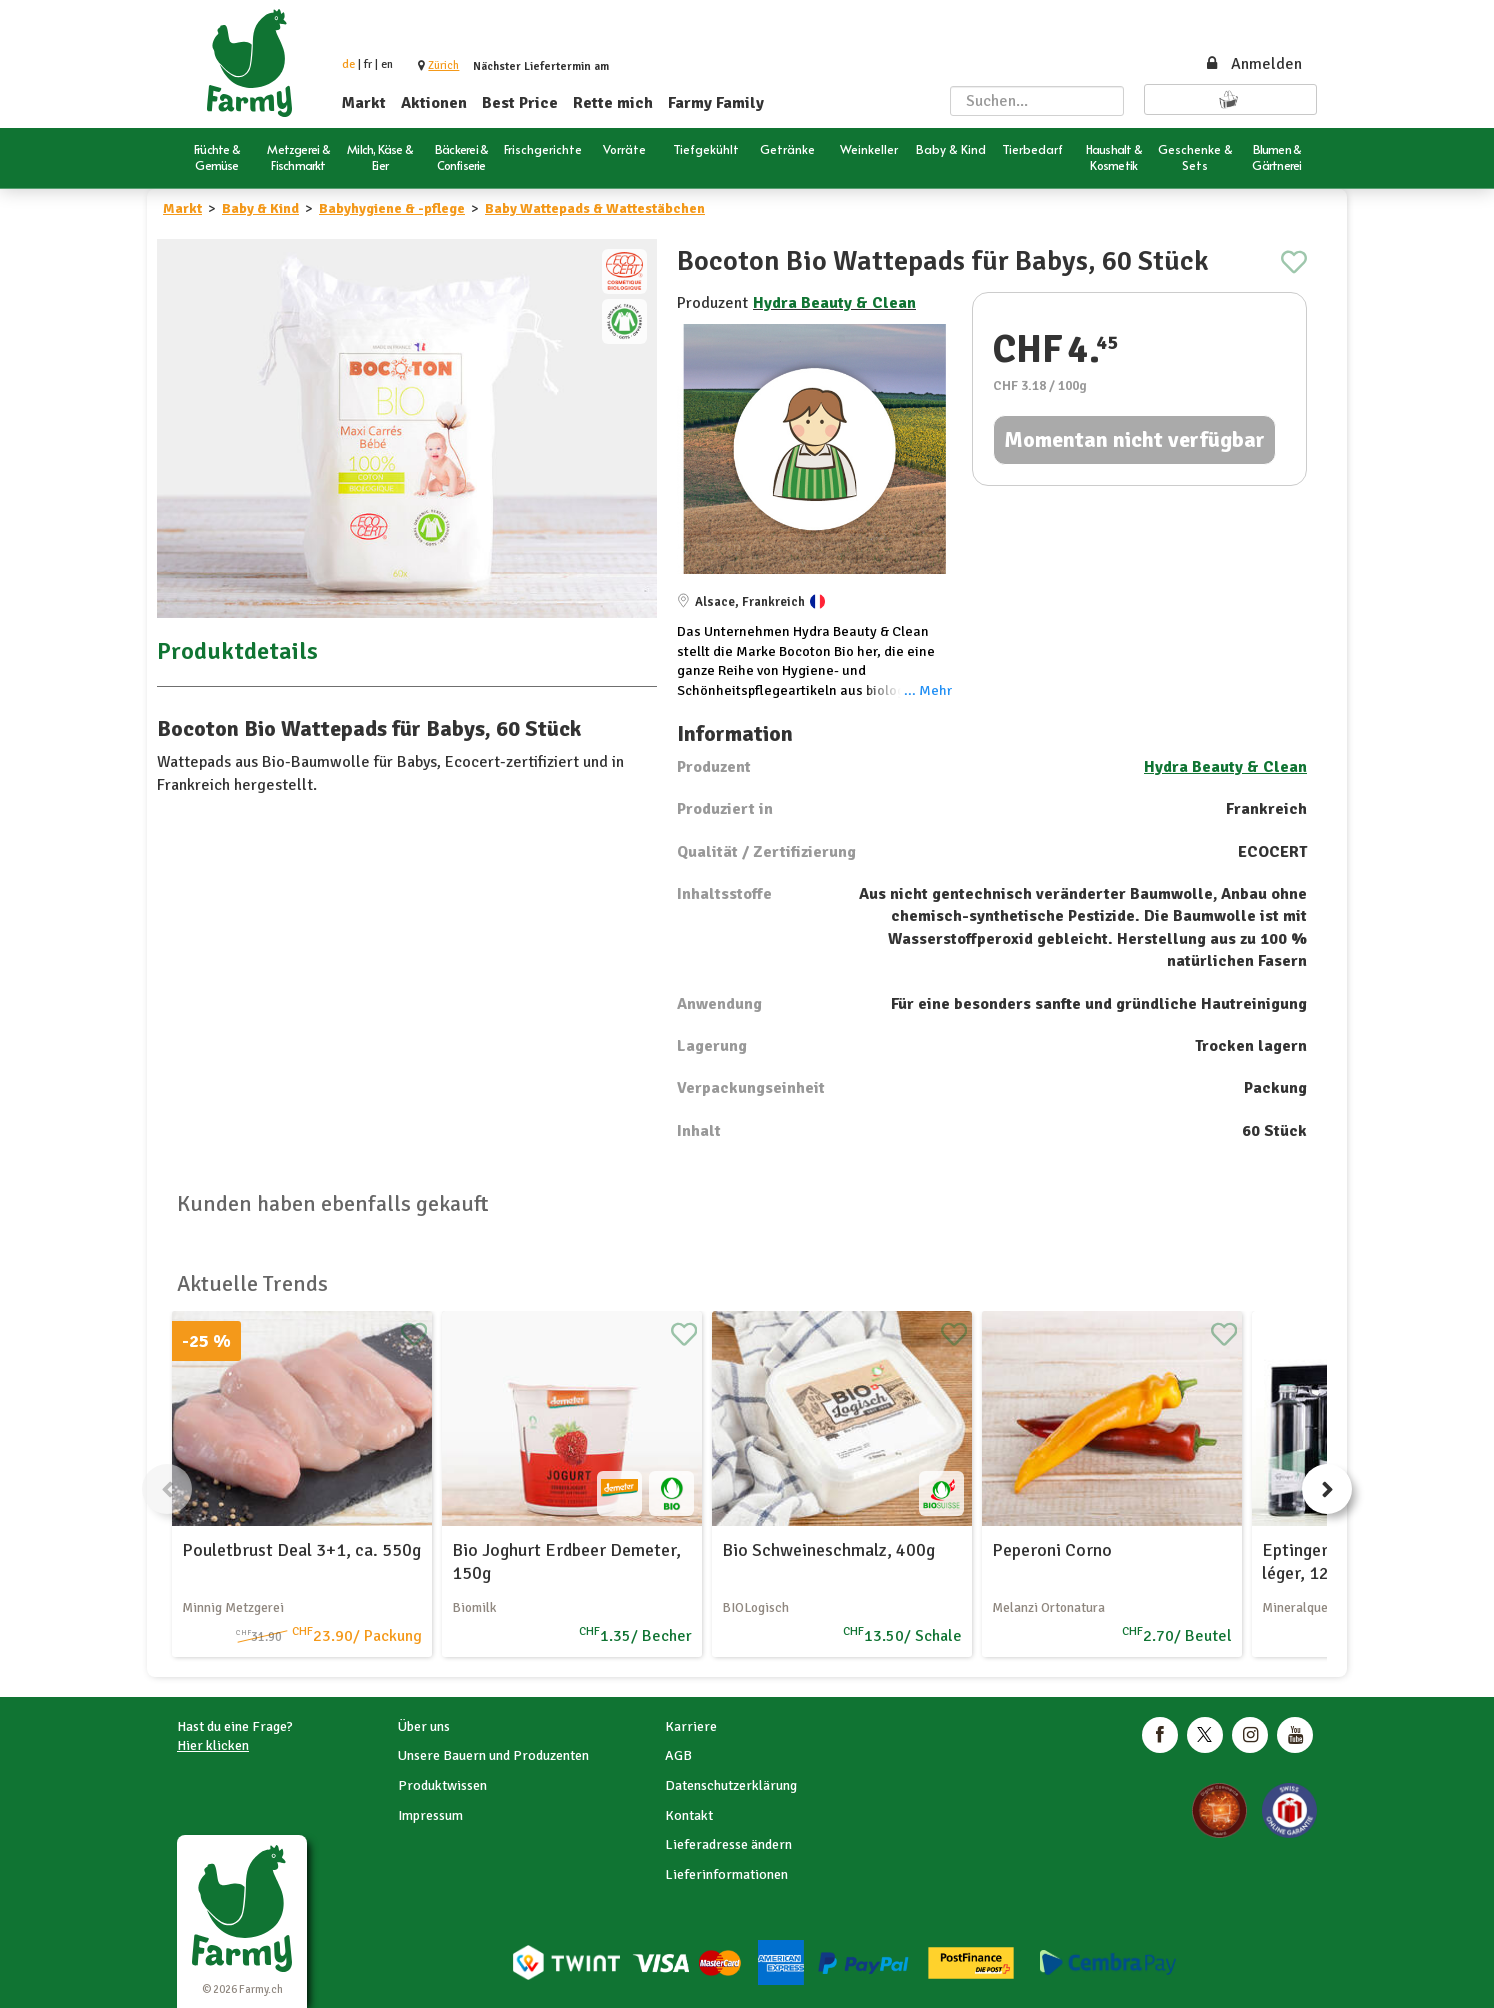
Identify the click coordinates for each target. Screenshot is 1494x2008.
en (387, 64)
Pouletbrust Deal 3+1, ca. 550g (301, 1550)
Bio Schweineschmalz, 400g (828, 1550)
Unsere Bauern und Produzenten (493, 1755)
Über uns (424, 1726)
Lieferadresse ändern (728, 1844)
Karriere (691, 1726)
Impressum (430, 1815)
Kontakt (689, 1815)
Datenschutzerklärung (731, 1785)
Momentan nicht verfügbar (1134, 439)
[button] (443, 65)
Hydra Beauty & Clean (834, 303)
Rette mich (613, 103)
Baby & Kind (260, 208)
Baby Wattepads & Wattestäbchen (595, 208)
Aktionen (434, 103)
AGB (678, 1755)
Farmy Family (716, 103)
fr (368, 64)
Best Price (520, 103)
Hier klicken (213, 1745)
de (348, 64)
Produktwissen (442, 1785)
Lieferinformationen (726, 1874)
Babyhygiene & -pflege (392, 208)
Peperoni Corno (1052, 1550)
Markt (364, 103)
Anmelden (1253, 64)
